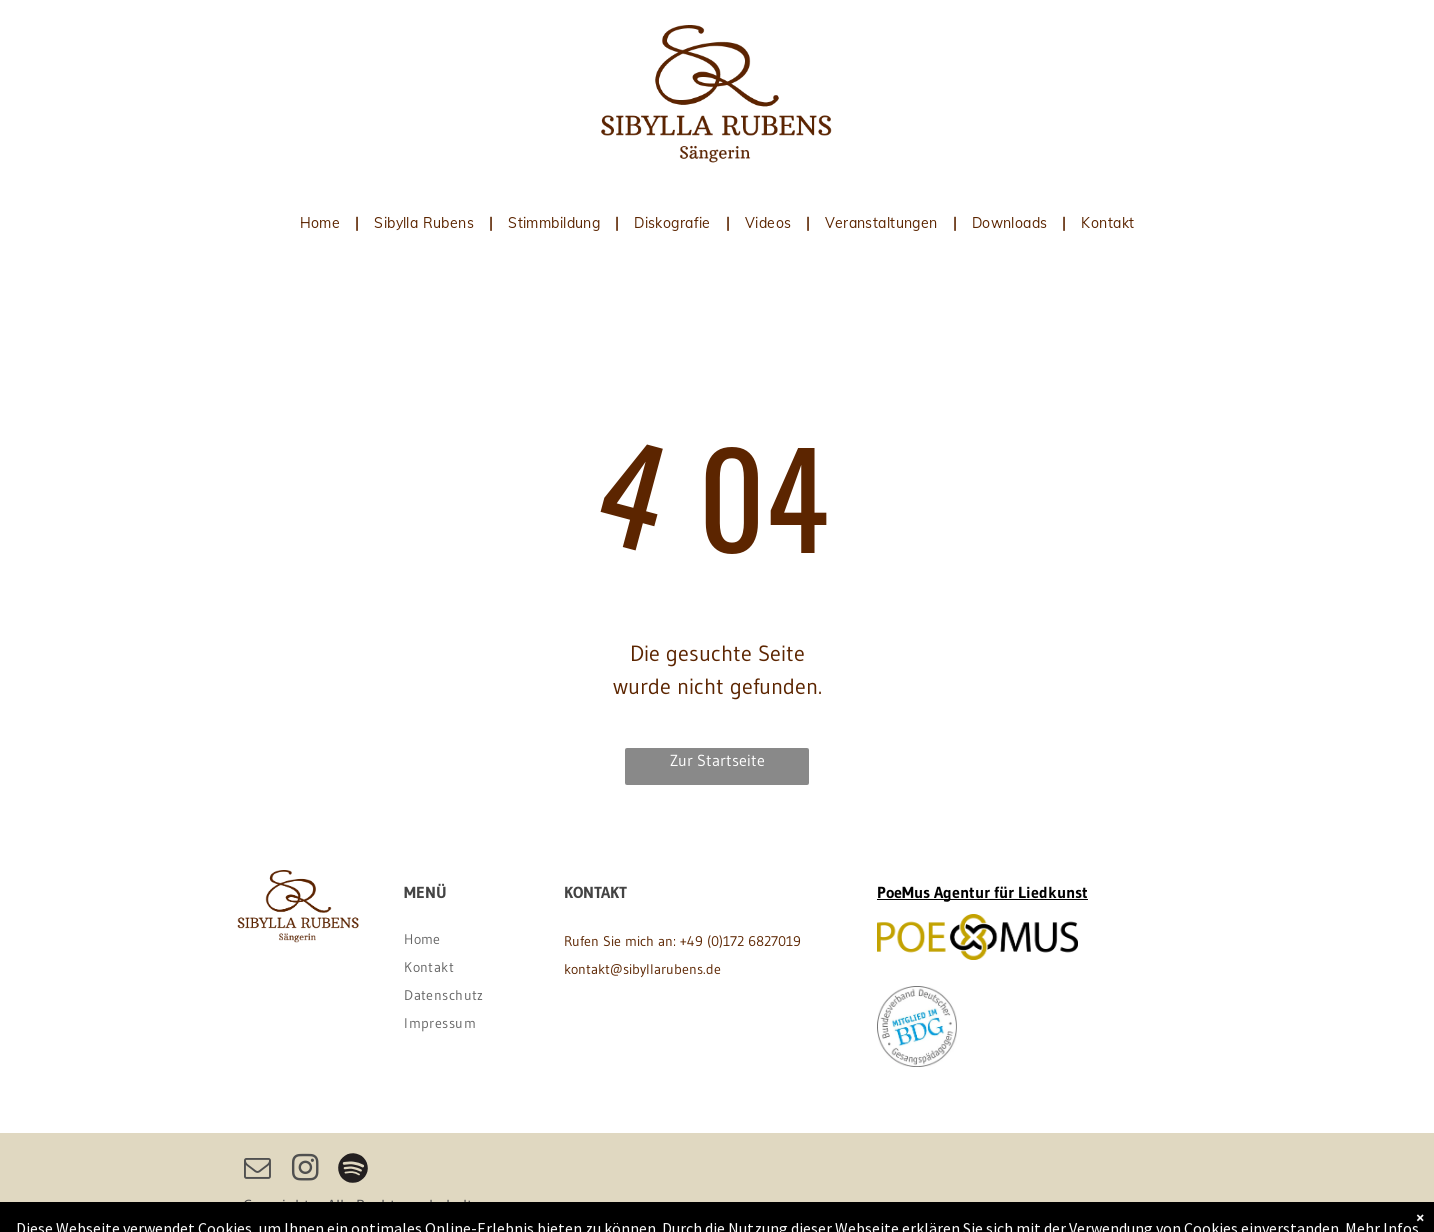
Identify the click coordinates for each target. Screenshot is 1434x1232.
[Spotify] (353, 1170)
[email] (257, 1170)
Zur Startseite (717, 760)
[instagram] (305, 1170)
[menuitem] (322, 223)
